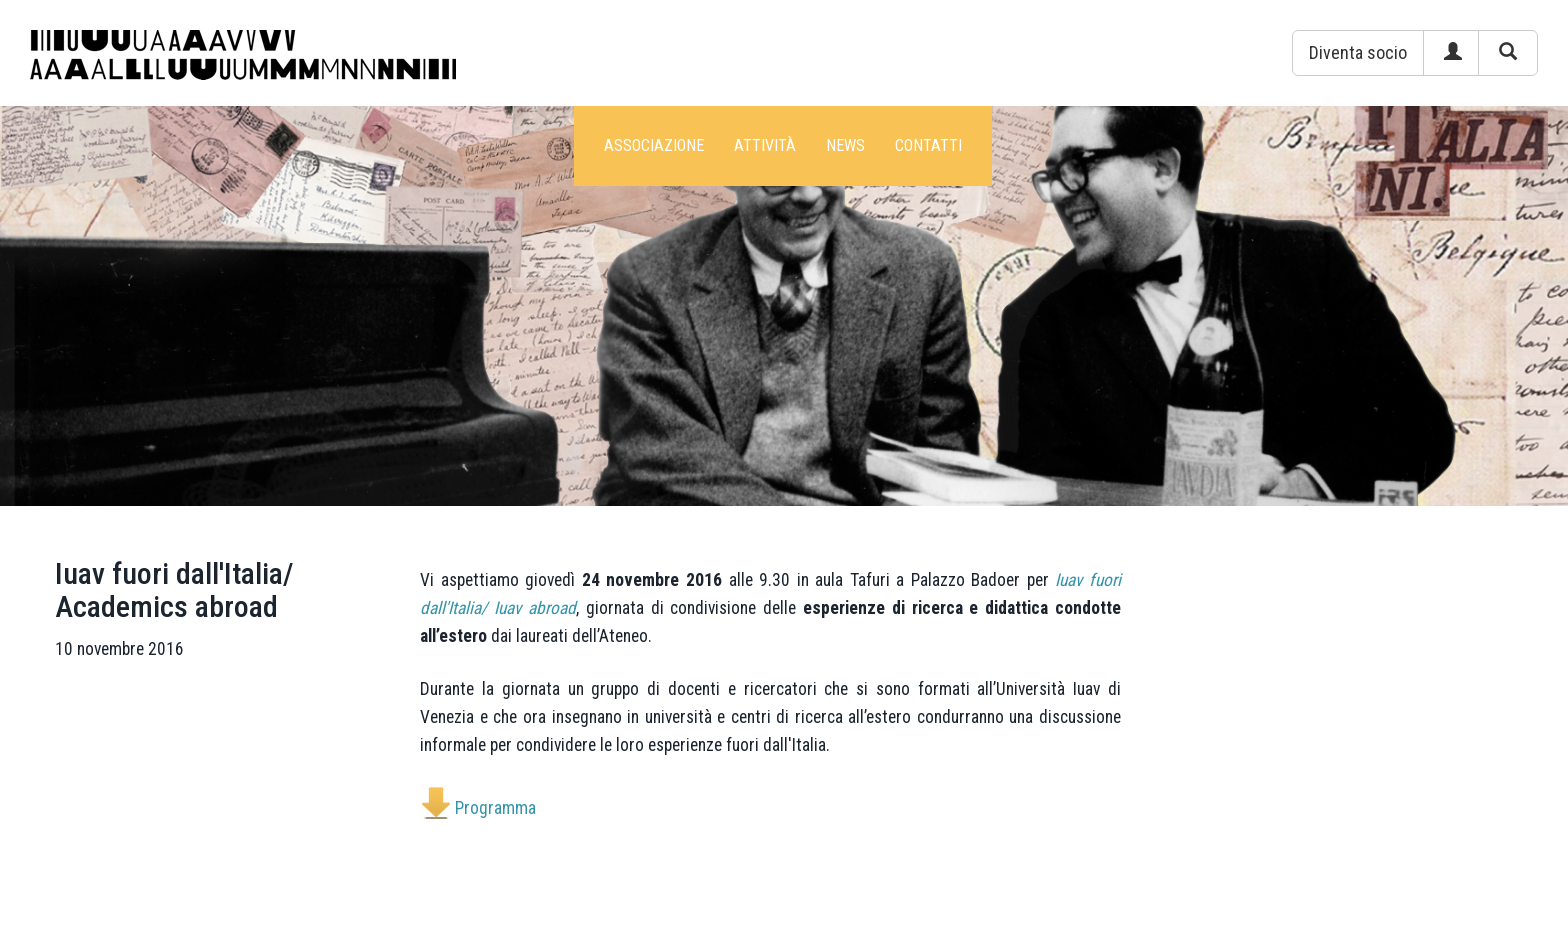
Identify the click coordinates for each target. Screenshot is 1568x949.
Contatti (928, 145)
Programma (495, 808)
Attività (765, 145)
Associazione (654, 145)
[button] (1358, 53)
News (845, 145)
